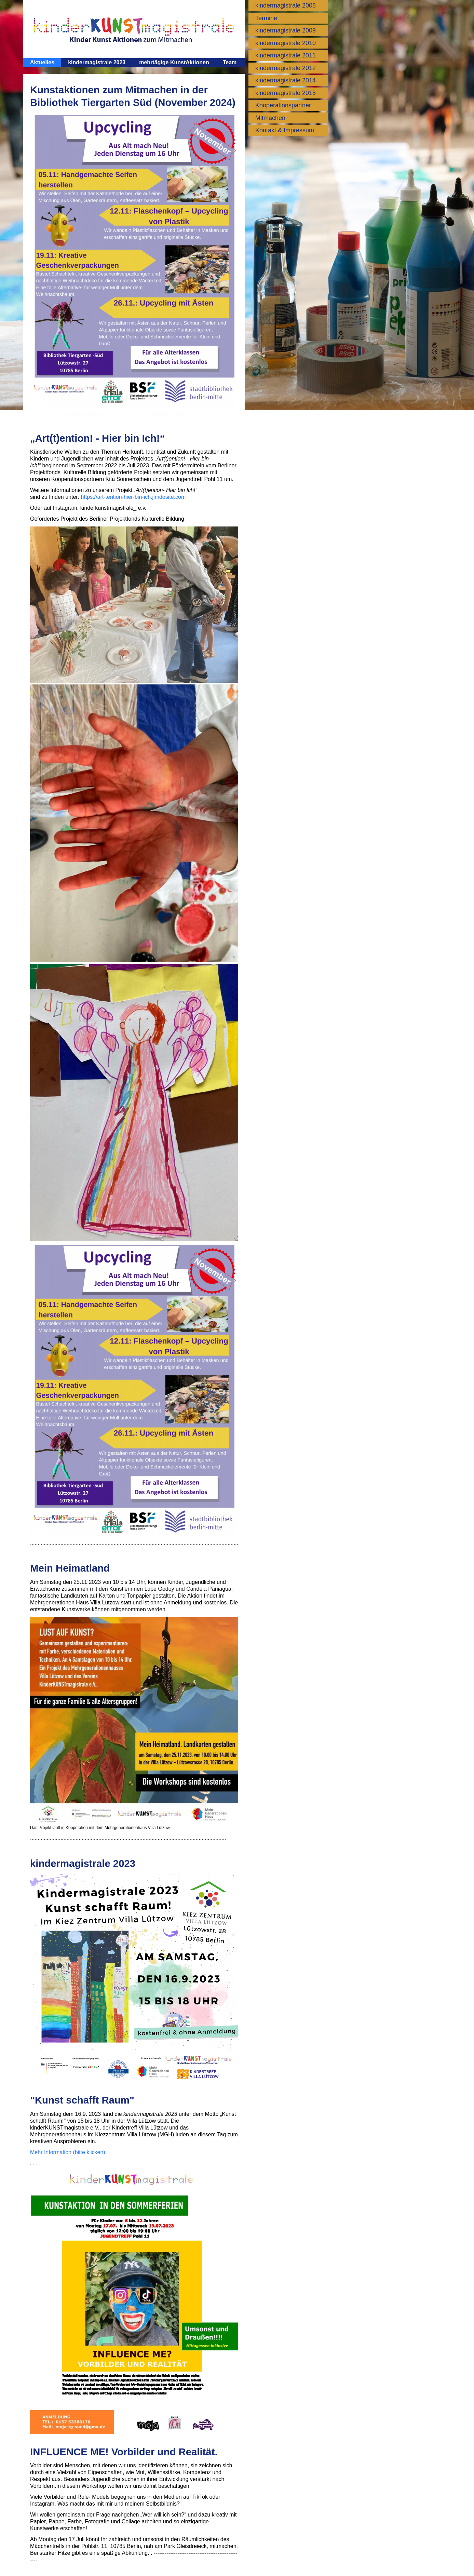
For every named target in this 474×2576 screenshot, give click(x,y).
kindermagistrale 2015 (285, 93)
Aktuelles (42, 62)
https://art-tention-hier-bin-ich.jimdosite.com (133, 497)
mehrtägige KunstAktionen (174, 62)
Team (230, 62)
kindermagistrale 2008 (285, 5)
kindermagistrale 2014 (285, 80)
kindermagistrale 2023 (96, 62)
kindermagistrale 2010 (285, 43)
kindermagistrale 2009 (285, 30)
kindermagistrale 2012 (285, 68)
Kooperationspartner (283, 105)
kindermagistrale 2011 (285, 55)
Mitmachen (270, 118)
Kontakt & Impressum (284, 130)
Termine (266, 18)
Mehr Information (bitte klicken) (67, 2152)
